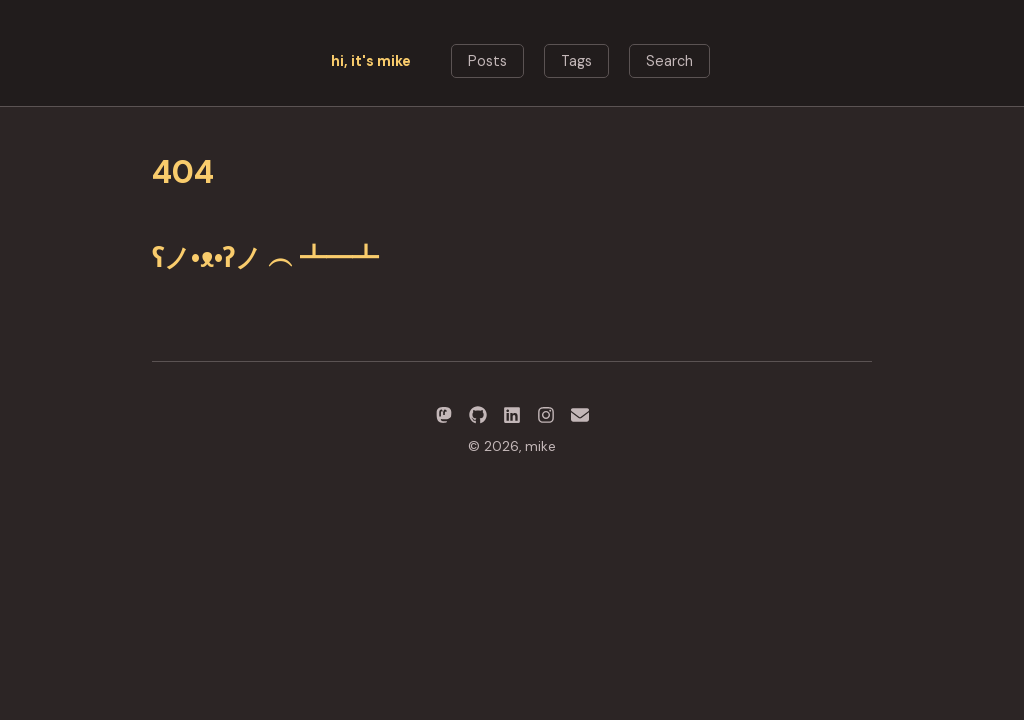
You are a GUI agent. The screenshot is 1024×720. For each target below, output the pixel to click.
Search (669, 61)
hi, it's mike (371, 61)
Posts (487, 61)
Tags (576, 61)
